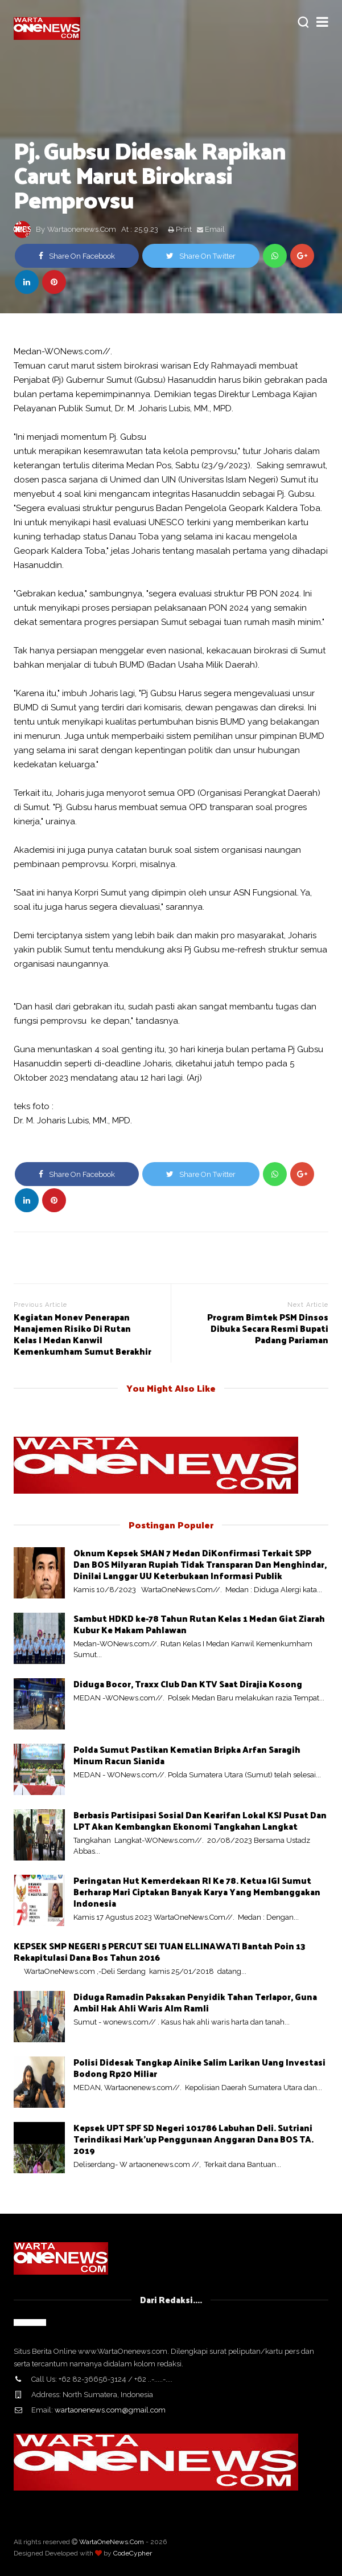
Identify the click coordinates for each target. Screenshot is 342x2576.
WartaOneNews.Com (111, 2542)
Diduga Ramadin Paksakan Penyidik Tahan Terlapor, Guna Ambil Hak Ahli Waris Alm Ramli (195, 2002)
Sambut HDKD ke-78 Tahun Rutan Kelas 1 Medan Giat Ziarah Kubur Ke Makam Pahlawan (199, 1623)
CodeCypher (132, 2553)
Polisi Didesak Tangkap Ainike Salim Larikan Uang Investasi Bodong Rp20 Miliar (199, 2067)
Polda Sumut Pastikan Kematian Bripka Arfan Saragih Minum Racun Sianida (186, 1754)
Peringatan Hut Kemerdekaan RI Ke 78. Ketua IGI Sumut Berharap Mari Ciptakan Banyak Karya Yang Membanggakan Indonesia (196, 1891)
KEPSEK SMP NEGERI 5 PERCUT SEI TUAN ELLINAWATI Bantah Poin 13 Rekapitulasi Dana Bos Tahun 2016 (160, 1951)
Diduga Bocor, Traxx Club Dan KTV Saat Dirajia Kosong (187, 1683)
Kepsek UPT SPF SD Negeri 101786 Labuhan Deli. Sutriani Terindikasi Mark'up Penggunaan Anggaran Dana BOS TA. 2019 (193, 2139)
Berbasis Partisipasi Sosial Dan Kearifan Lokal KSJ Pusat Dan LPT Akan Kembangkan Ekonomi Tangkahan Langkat (200, 1820)
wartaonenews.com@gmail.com (110, 2410)
